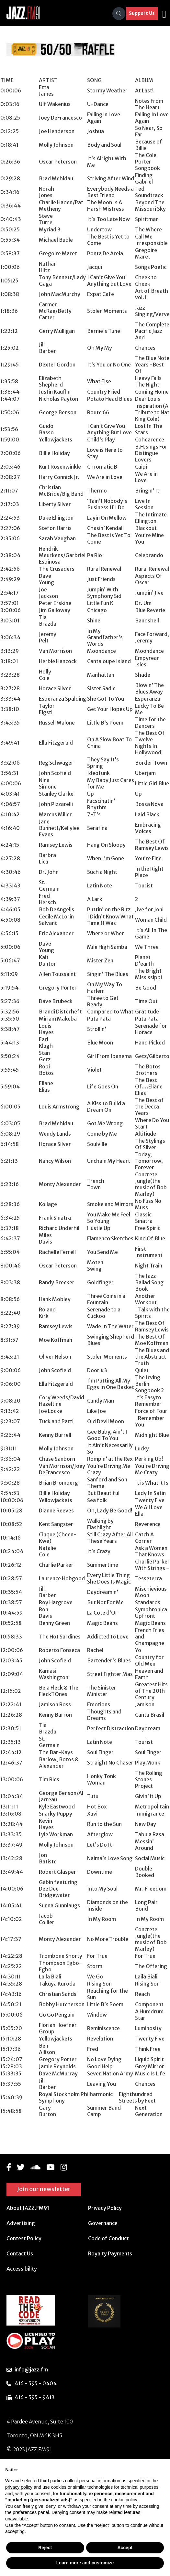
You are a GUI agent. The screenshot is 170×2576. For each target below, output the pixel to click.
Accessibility (21, 2268)
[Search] (118, 13)
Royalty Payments (110, 2253)
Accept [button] (124, 2547)
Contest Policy (23, 2238)
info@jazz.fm (31, 2369)
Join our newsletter (43, 2189)
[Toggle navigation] (164, 13)
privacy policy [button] (18, 2487)
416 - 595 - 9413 (35, 2397)
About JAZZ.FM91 (27, 2208)
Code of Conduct (108, 2238)
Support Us (142, 13)
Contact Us (19, 2253)
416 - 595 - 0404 (36, 2383)
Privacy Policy (105, 2208)
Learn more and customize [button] (85, 2562)
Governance (103, 2223)
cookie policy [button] (124, 2499)
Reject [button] (45, 2547)
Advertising (20, 2223)
